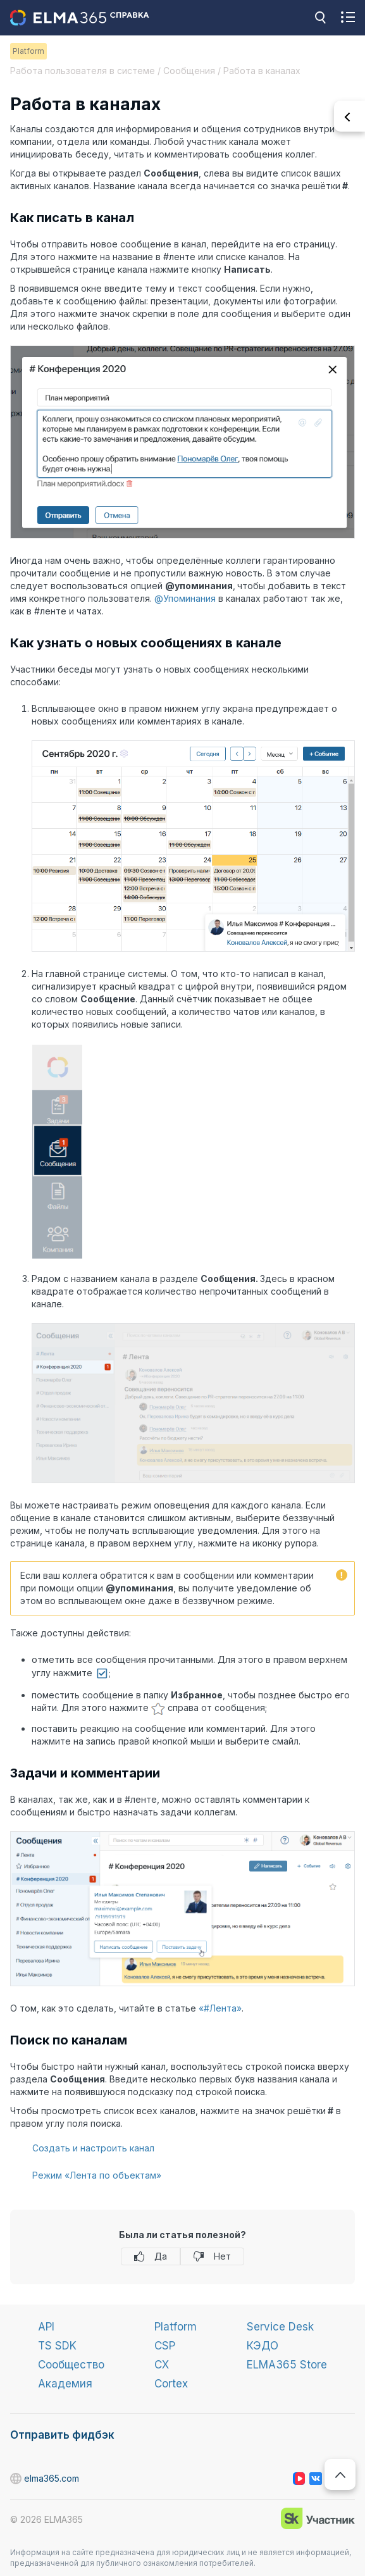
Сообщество (71, 2364)
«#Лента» (220, 2008)
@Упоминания (185, 598)
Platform (175, 2326)
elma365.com (16, 2479)
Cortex (171, 2383)
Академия (65, 2383)
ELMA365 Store (287, 2364)
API (46, 2326)
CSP (164, 2345)
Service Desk (280, 2326)
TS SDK (57, 2345)
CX (161, 2364)
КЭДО (262, 2345)
